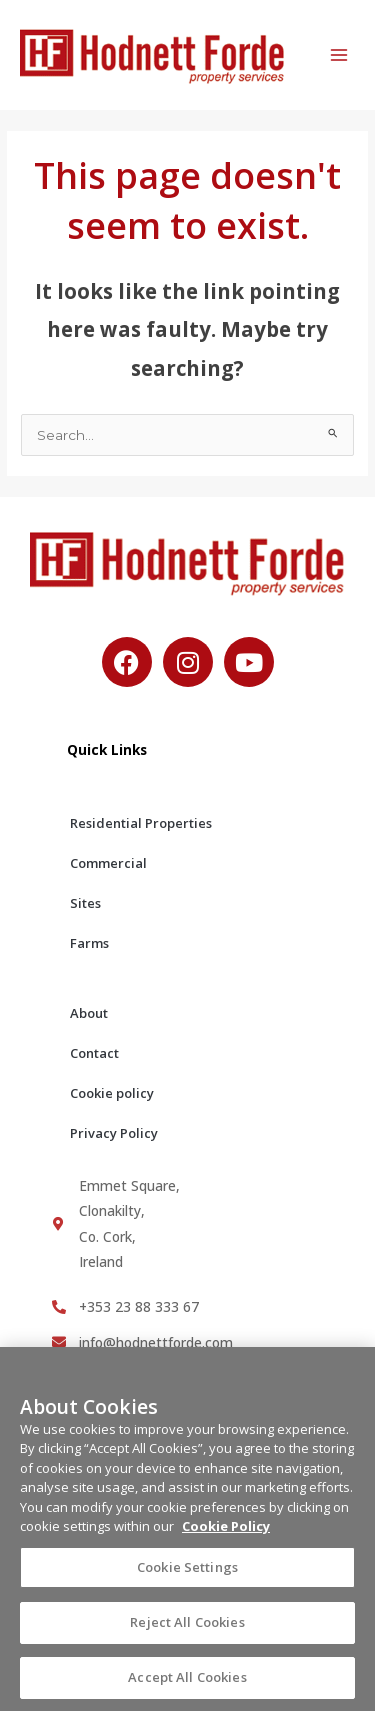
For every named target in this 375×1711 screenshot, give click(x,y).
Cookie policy (112, 1093)
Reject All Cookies (187, 1631)
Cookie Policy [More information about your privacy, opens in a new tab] (226, 1535)
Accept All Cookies (187, 1686)
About (89, 1013)
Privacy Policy (114, 1133)
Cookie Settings (187, 1576)
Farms (89, 943)
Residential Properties (141, 823)
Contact (94, 1053)
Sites (85, 903)
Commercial (108, 863)
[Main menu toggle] (339, 55)
